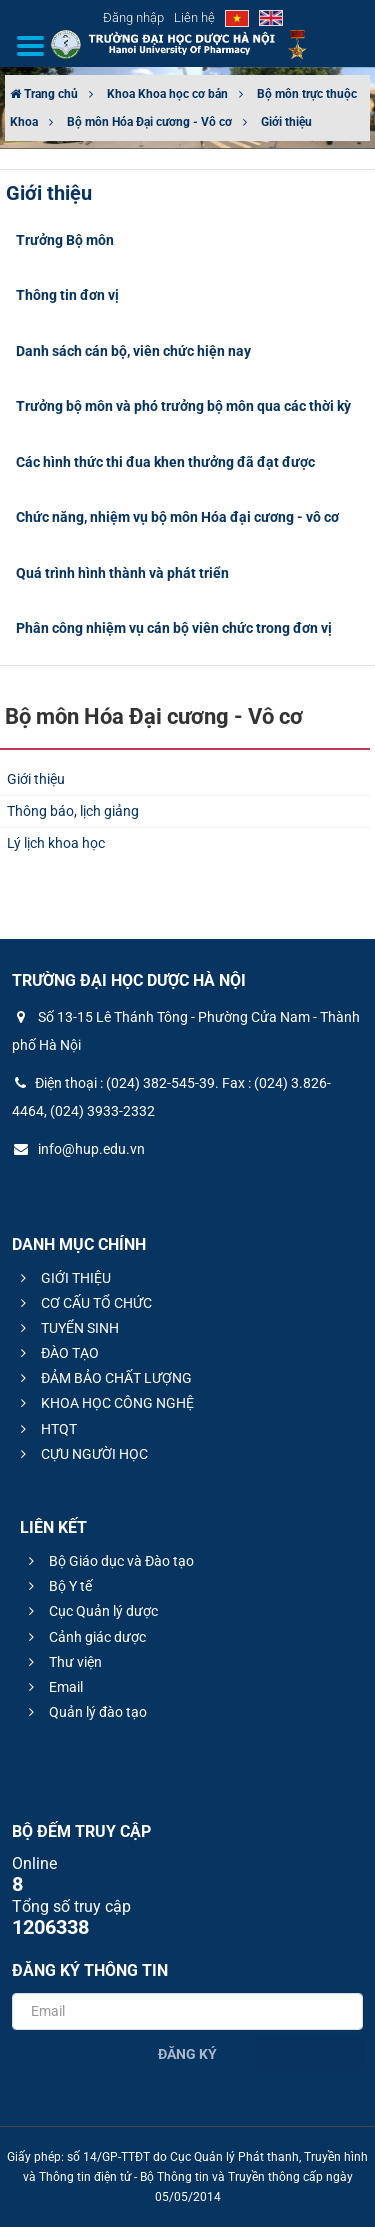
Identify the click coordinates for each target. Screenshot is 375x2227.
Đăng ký (187, 2054)
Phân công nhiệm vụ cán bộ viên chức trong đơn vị (174, 628)
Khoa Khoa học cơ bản (167, 94)
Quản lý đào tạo (85, 1712)
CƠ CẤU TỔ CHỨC (83, 1303)
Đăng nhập (133, 17)
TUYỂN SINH (67, 1328)
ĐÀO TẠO (57, 1353)
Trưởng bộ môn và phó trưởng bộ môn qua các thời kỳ (183, 406)
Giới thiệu (286, 122)
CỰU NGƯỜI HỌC (81, 1454)
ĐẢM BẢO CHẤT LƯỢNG (103, 1378)
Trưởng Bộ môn (65, 240)
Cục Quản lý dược (90, 1611)
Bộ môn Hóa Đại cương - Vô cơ (149, 122)
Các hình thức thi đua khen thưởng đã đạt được (165, 462)
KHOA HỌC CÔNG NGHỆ (104, 1403)
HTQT (46, 1429)
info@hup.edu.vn (78, 1149)
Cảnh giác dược (84, 1637)
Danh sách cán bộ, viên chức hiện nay (133, 351)
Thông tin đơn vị (67, 295)
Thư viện (62, 1662)
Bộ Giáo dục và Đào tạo (108, 1561)
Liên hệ (194, 17)
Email (53, 1687)
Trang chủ (44, 94)
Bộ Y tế (57, 1586)
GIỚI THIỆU (63, 1278)
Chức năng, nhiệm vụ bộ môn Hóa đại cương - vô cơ (177, 517)
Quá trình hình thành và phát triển (122, 573)
